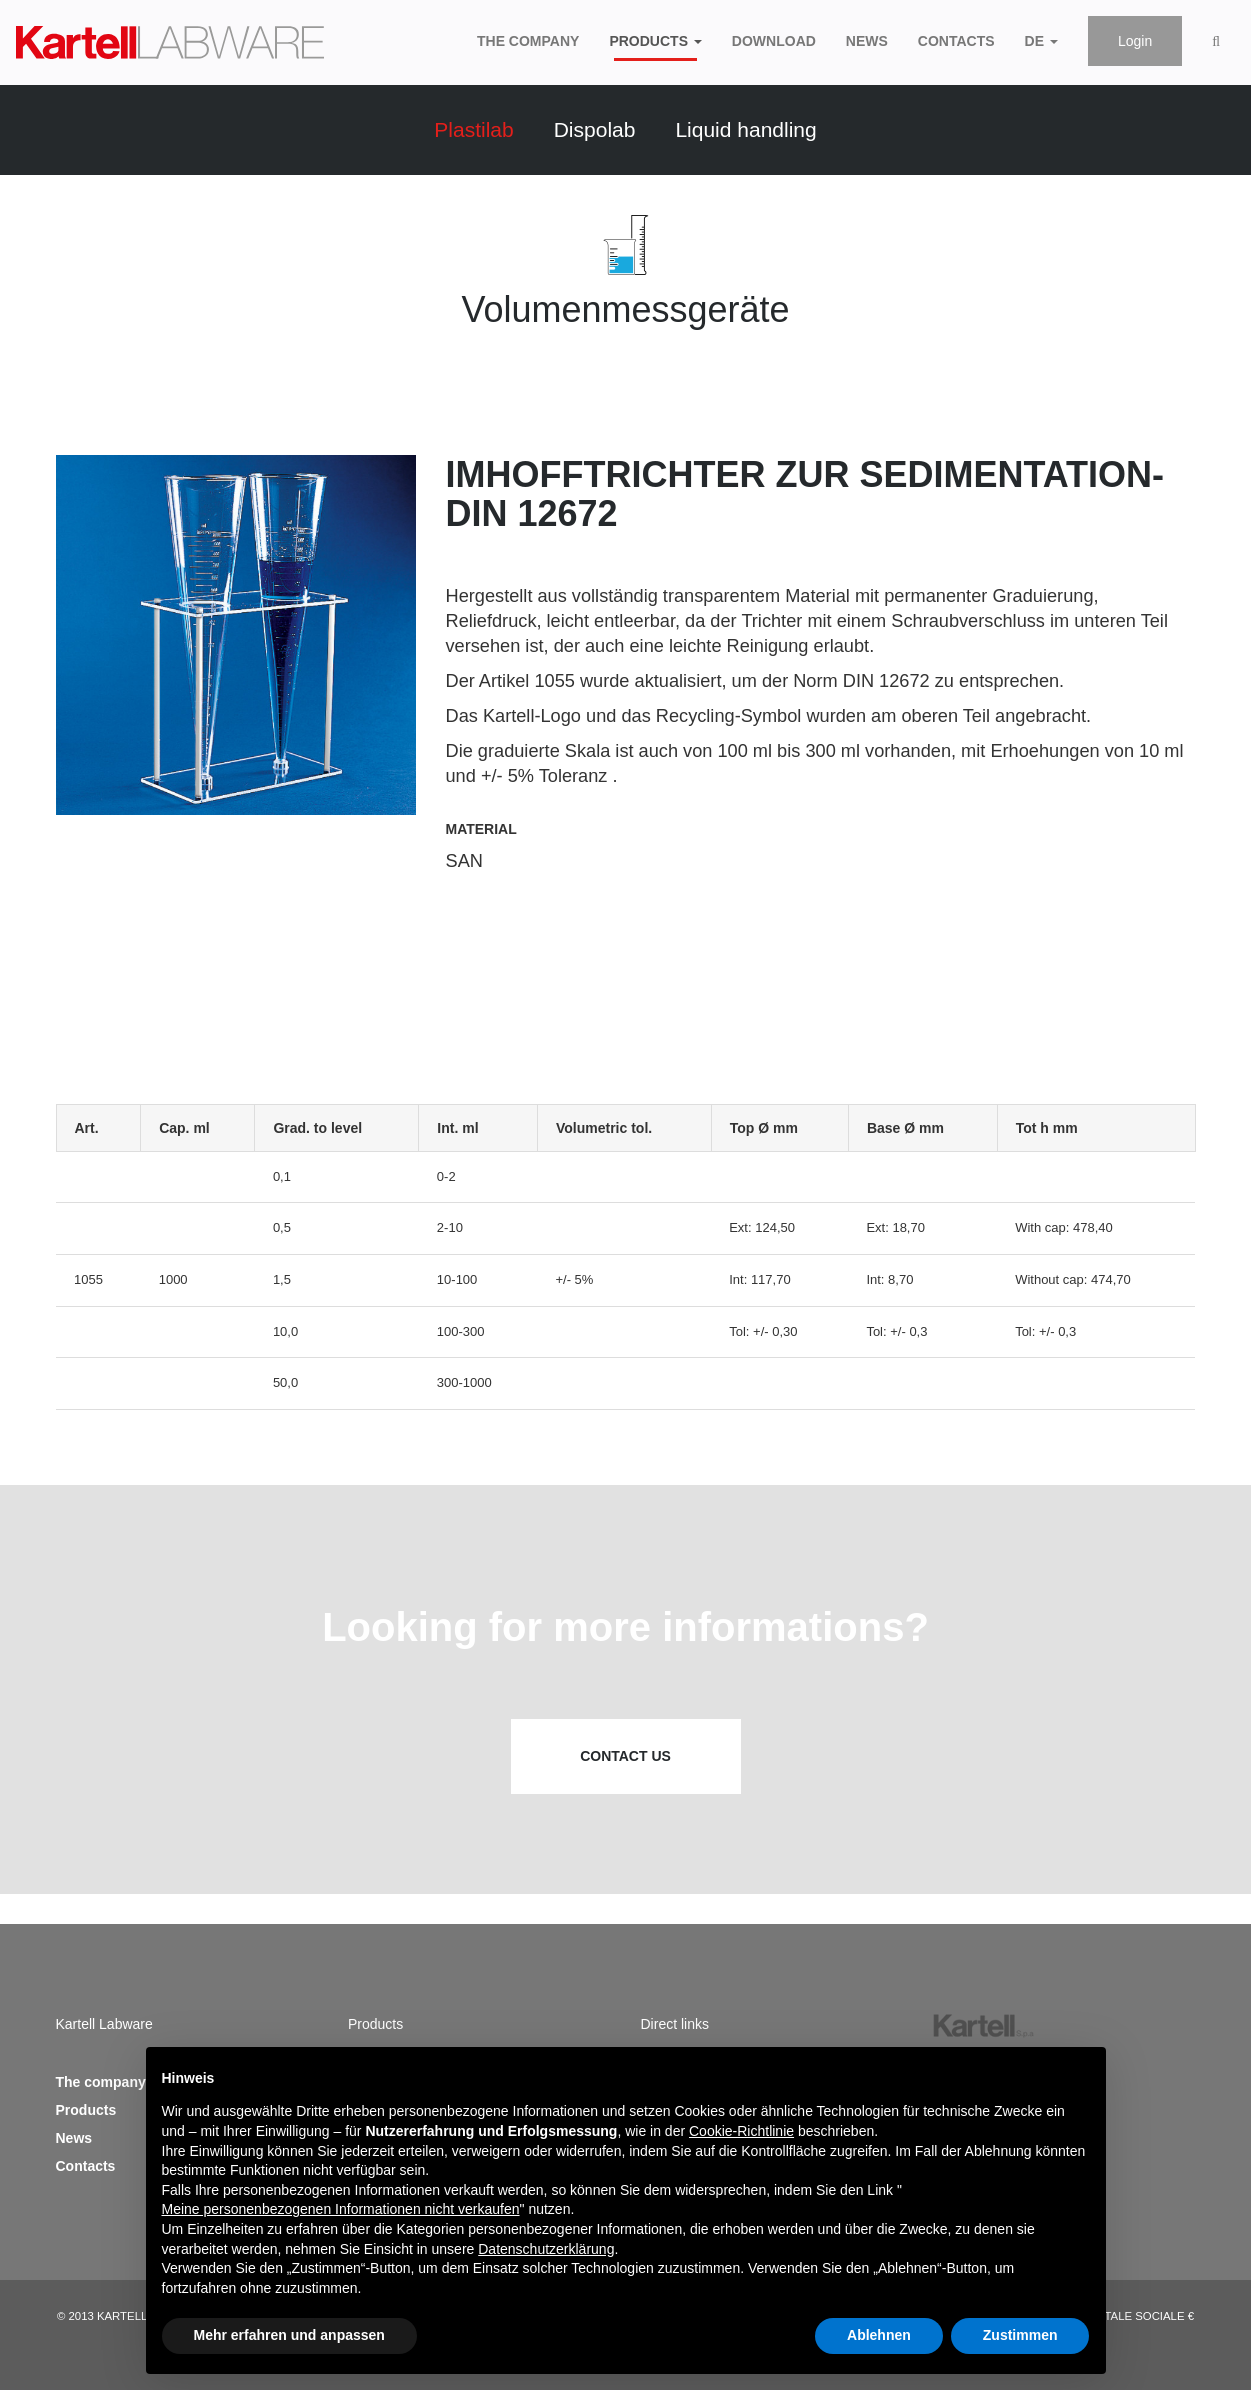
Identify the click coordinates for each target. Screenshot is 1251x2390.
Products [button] (655, 41)
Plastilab (473, 129)
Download (774, 39)
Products (86, 2110)
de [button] (1041, 41)
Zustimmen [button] (1020, 2335)
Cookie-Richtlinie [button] (741, 2131)
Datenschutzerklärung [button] (546, 2249)
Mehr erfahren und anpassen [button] (289, 2335)
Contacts (956, 39)
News (867, 39)
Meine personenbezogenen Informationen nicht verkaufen (341, 2209)
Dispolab (595, 129)
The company (528, 39)
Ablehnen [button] (879, 2335)
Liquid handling (745, 129)
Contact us (625, 1756)
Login (1135, 41)
